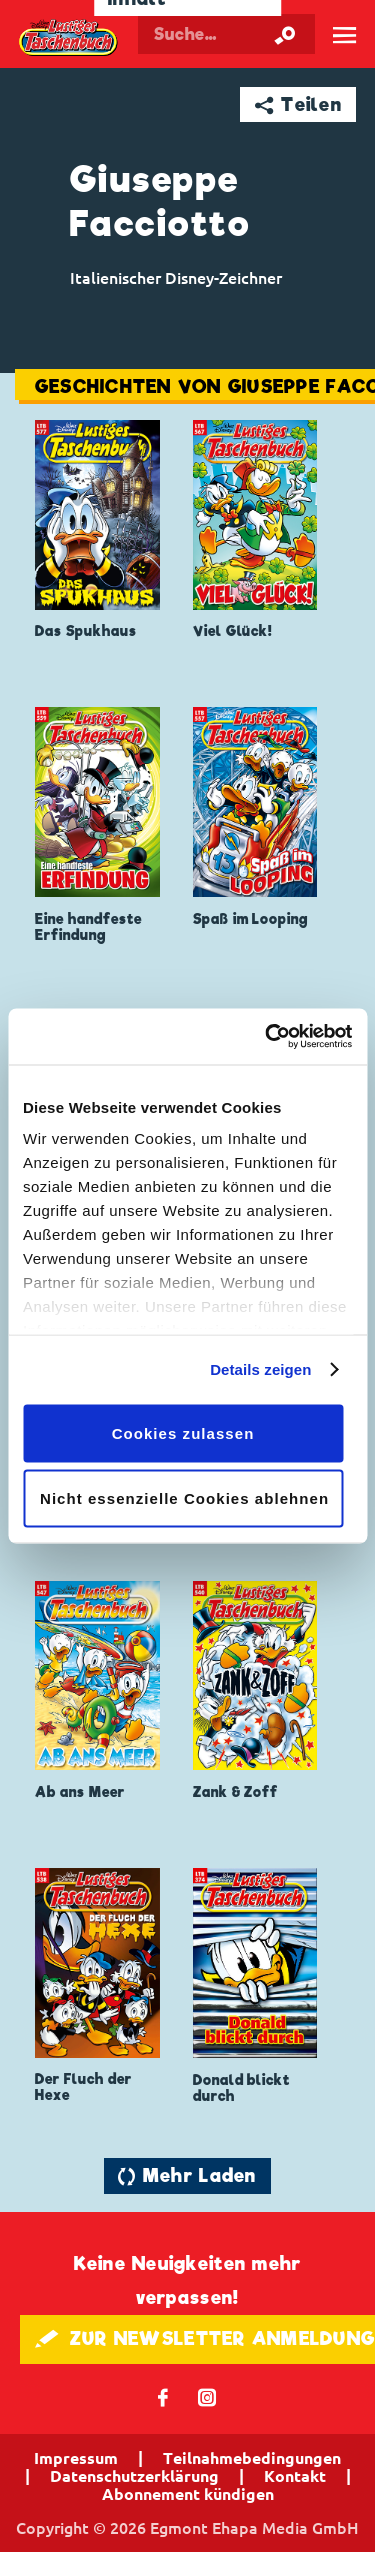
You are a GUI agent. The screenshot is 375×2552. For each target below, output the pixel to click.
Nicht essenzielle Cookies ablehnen (184, 1498)
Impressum (76, 2458)
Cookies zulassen (183, 1432)
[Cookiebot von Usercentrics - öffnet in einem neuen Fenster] (267, 1037)
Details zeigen (260, 1369)
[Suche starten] (285, 34)
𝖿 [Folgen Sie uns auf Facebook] (163, 2396)
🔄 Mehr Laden (187, 2175)
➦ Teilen (298, 104)
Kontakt (295, 2476)
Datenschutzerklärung (134, 2476)
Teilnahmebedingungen (252, 2458)
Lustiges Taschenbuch (69, 38)
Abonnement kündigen (188, 2494)
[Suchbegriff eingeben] (226, 34)
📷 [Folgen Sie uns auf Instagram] (207, 2396)
